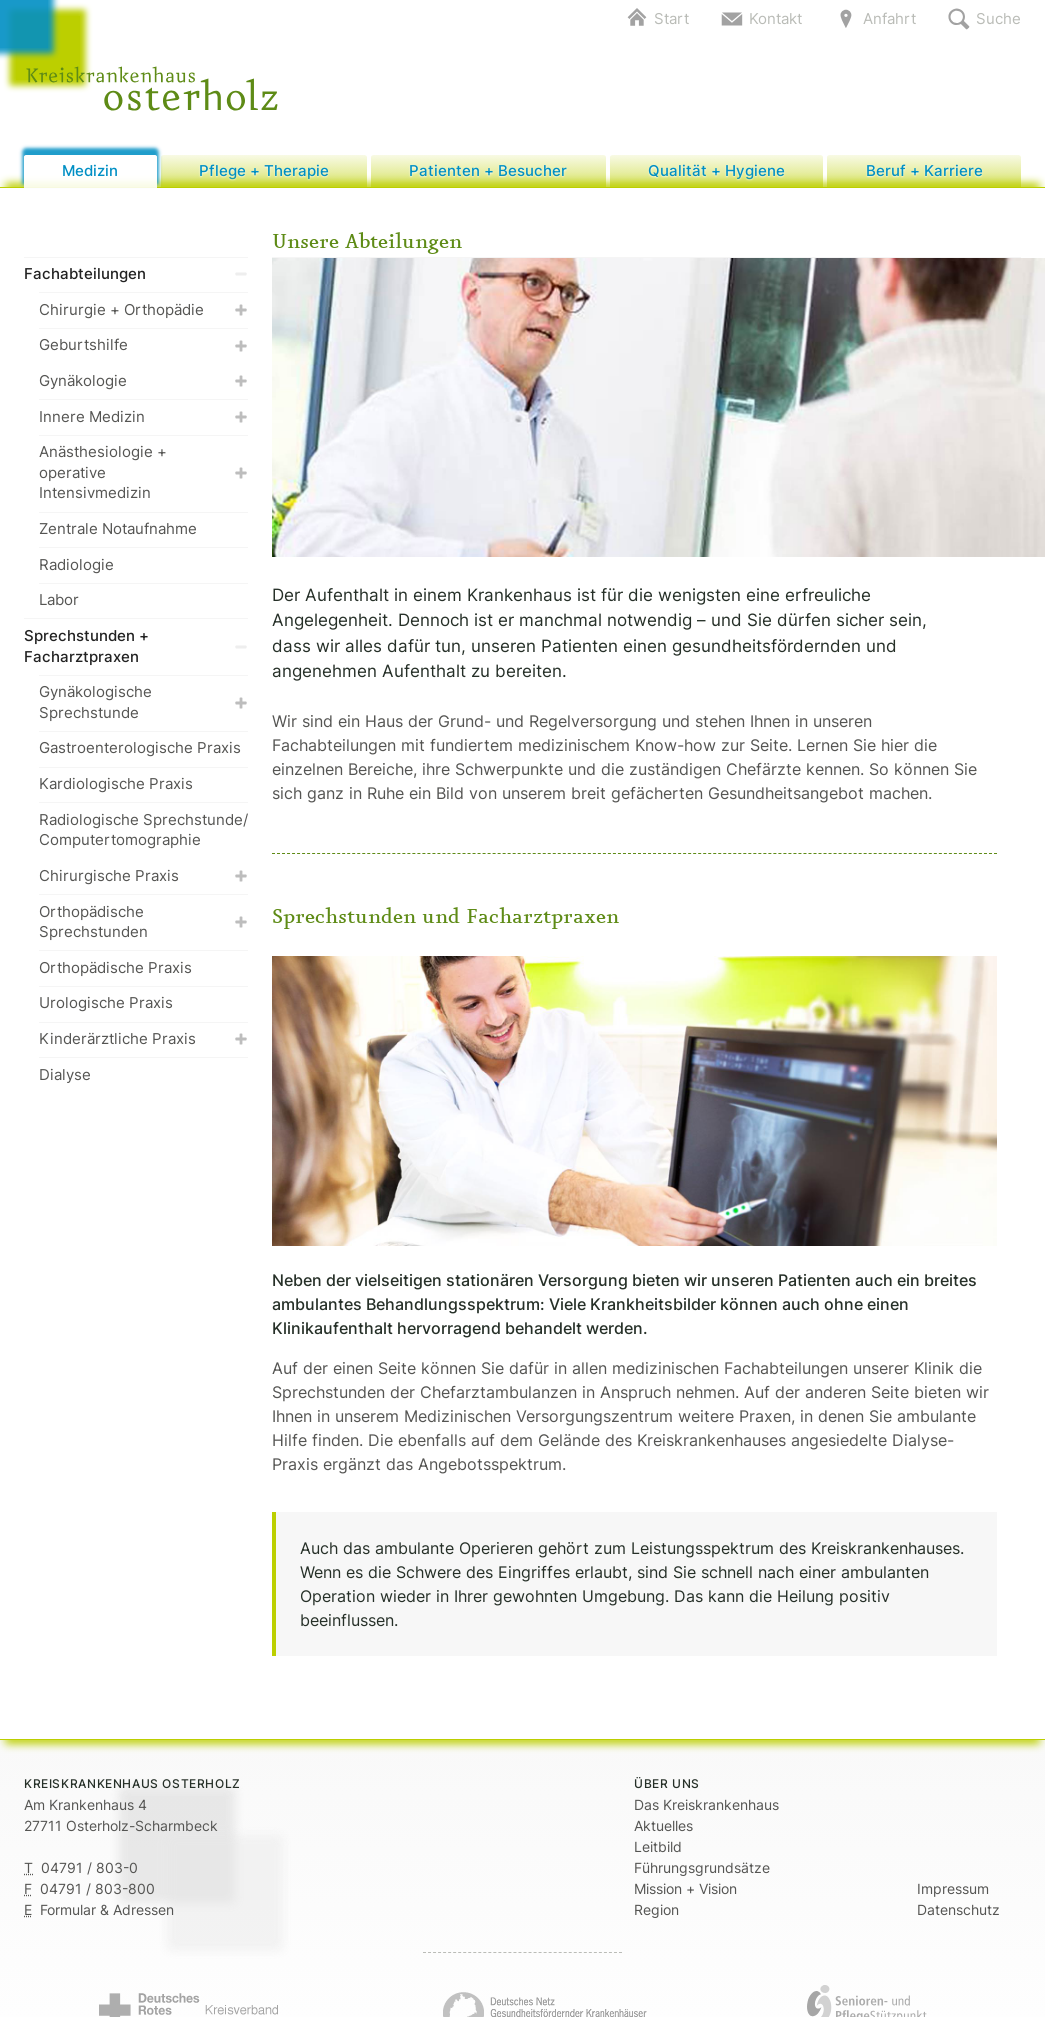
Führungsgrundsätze (702, 1868)
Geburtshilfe (143, 346)
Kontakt (775, 18)
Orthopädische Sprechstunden (143, 923)
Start (671, 18)
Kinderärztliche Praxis (143, 1040)
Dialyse (65, 1075)
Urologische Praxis (106, 1004)
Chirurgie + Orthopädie (143, 310)
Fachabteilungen (136, 275)
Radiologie (76, 565)
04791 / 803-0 (89, 1868)
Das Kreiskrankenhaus (706, 1805)
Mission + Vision (685, 1889)
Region (656, 1910)
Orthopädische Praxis (115, 968)
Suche (998, 18)
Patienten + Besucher (488, 171)
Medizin (90, 171)
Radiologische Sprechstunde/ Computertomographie (143, 831)
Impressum (953, 1889)
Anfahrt (889, 18)
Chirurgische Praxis (143, 876)
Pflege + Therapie (264, 171)
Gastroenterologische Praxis (140, 749)
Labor (59, 601)
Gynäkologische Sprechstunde (143, 704)
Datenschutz (958, 1910)
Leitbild (658, 1847)
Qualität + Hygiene (716, 171)
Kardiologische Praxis (116, 785)
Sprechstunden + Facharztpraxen (136, 647)
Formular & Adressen (107, 1910)
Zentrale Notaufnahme (118, 530)
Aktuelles (663, 1826)
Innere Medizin (143, 417)
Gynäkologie (143, 381)
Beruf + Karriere (924, 171)
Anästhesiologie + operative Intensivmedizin (143, 474)
